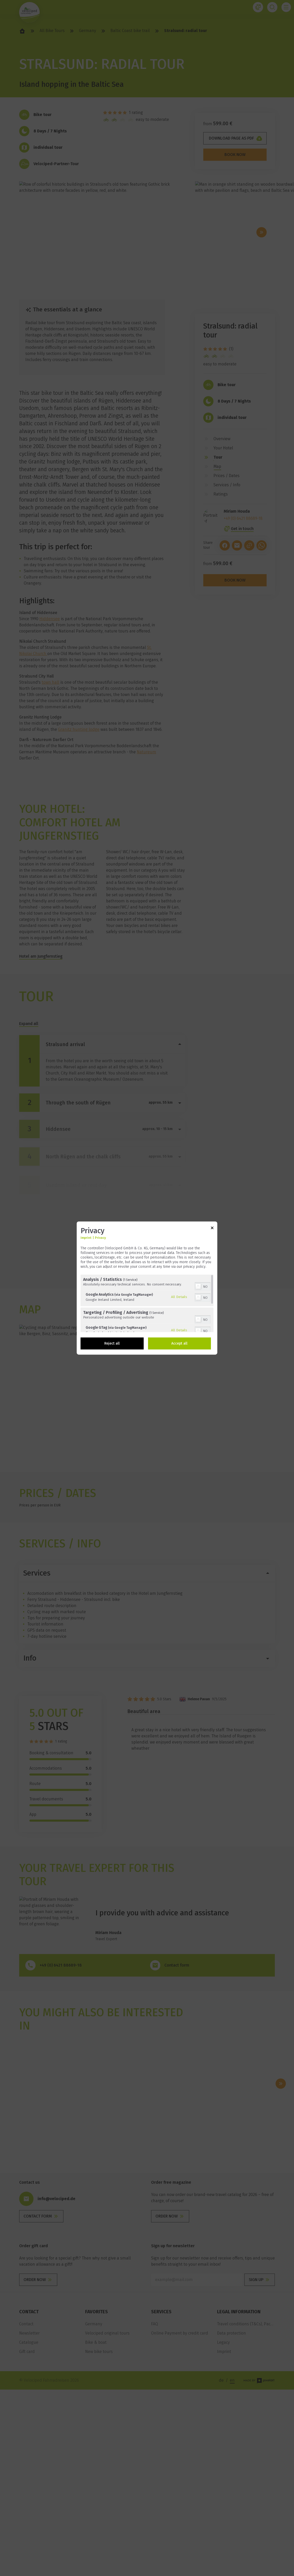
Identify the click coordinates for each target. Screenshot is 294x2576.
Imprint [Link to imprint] (86, 1238)
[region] (147, 1303)
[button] (198, 1286)
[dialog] (147, 1288)
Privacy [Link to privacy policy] (100, 1238)
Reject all (112, 1343)
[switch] (202, 1286)
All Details (179, 1296)
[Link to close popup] (212, 1229)
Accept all (179, 1343)
